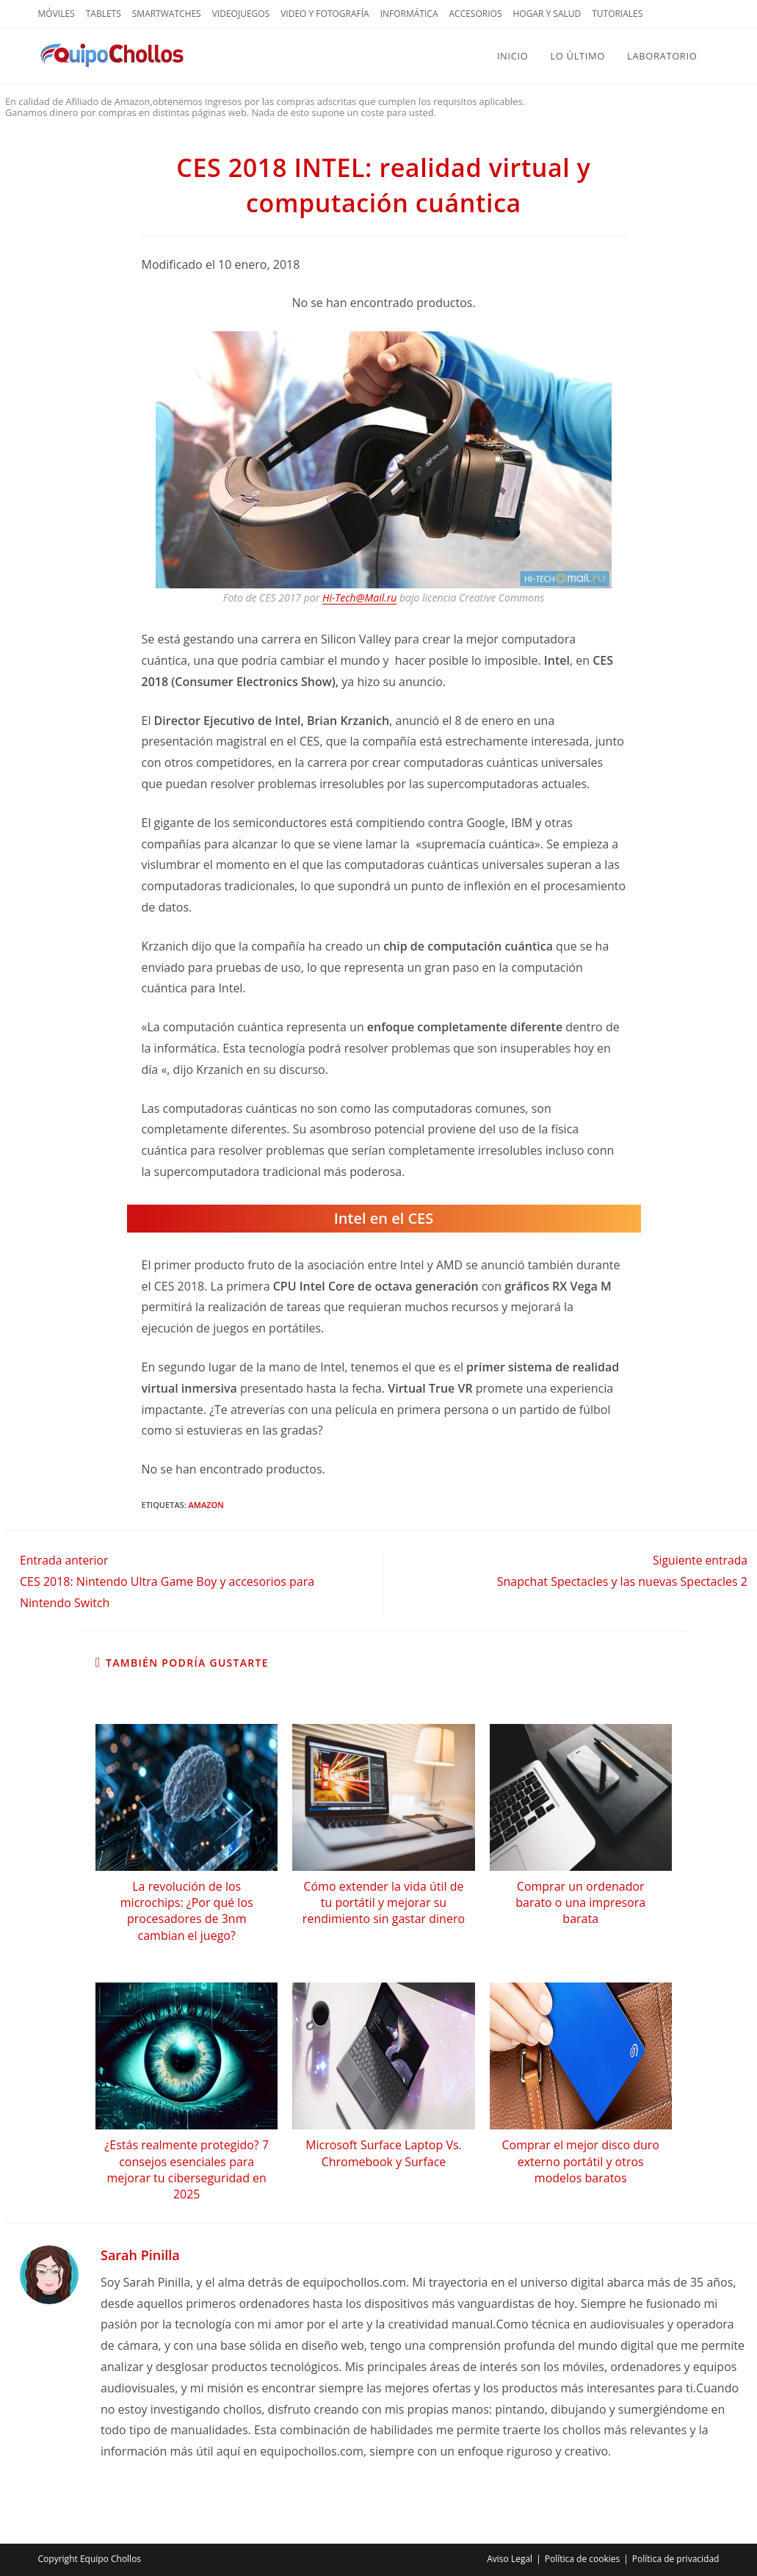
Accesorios (475, 13)
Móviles (56, 13)
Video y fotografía (324, 13)
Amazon (206, 1504)
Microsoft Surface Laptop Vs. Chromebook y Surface (383, 2153)
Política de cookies (582, 2558)
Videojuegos (241, 13)
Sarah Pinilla (140, 2255)
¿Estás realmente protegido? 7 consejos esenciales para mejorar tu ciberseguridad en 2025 (186, 2169)
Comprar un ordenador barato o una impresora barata (580, 1902)
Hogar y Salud (546, 13)
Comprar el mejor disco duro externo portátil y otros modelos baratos (580, 2161)
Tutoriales (617, 13)
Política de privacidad (676, 2558)
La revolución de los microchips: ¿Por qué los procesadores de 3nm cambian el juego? (186, 1911)
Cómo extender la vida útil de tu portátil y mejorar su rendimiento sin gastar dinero (384, 1902)
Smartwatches (166, 13)
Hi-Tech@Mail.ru (359, 598)
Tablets (103, 13)
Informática (409, 13)
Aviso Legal (509, 2558)
